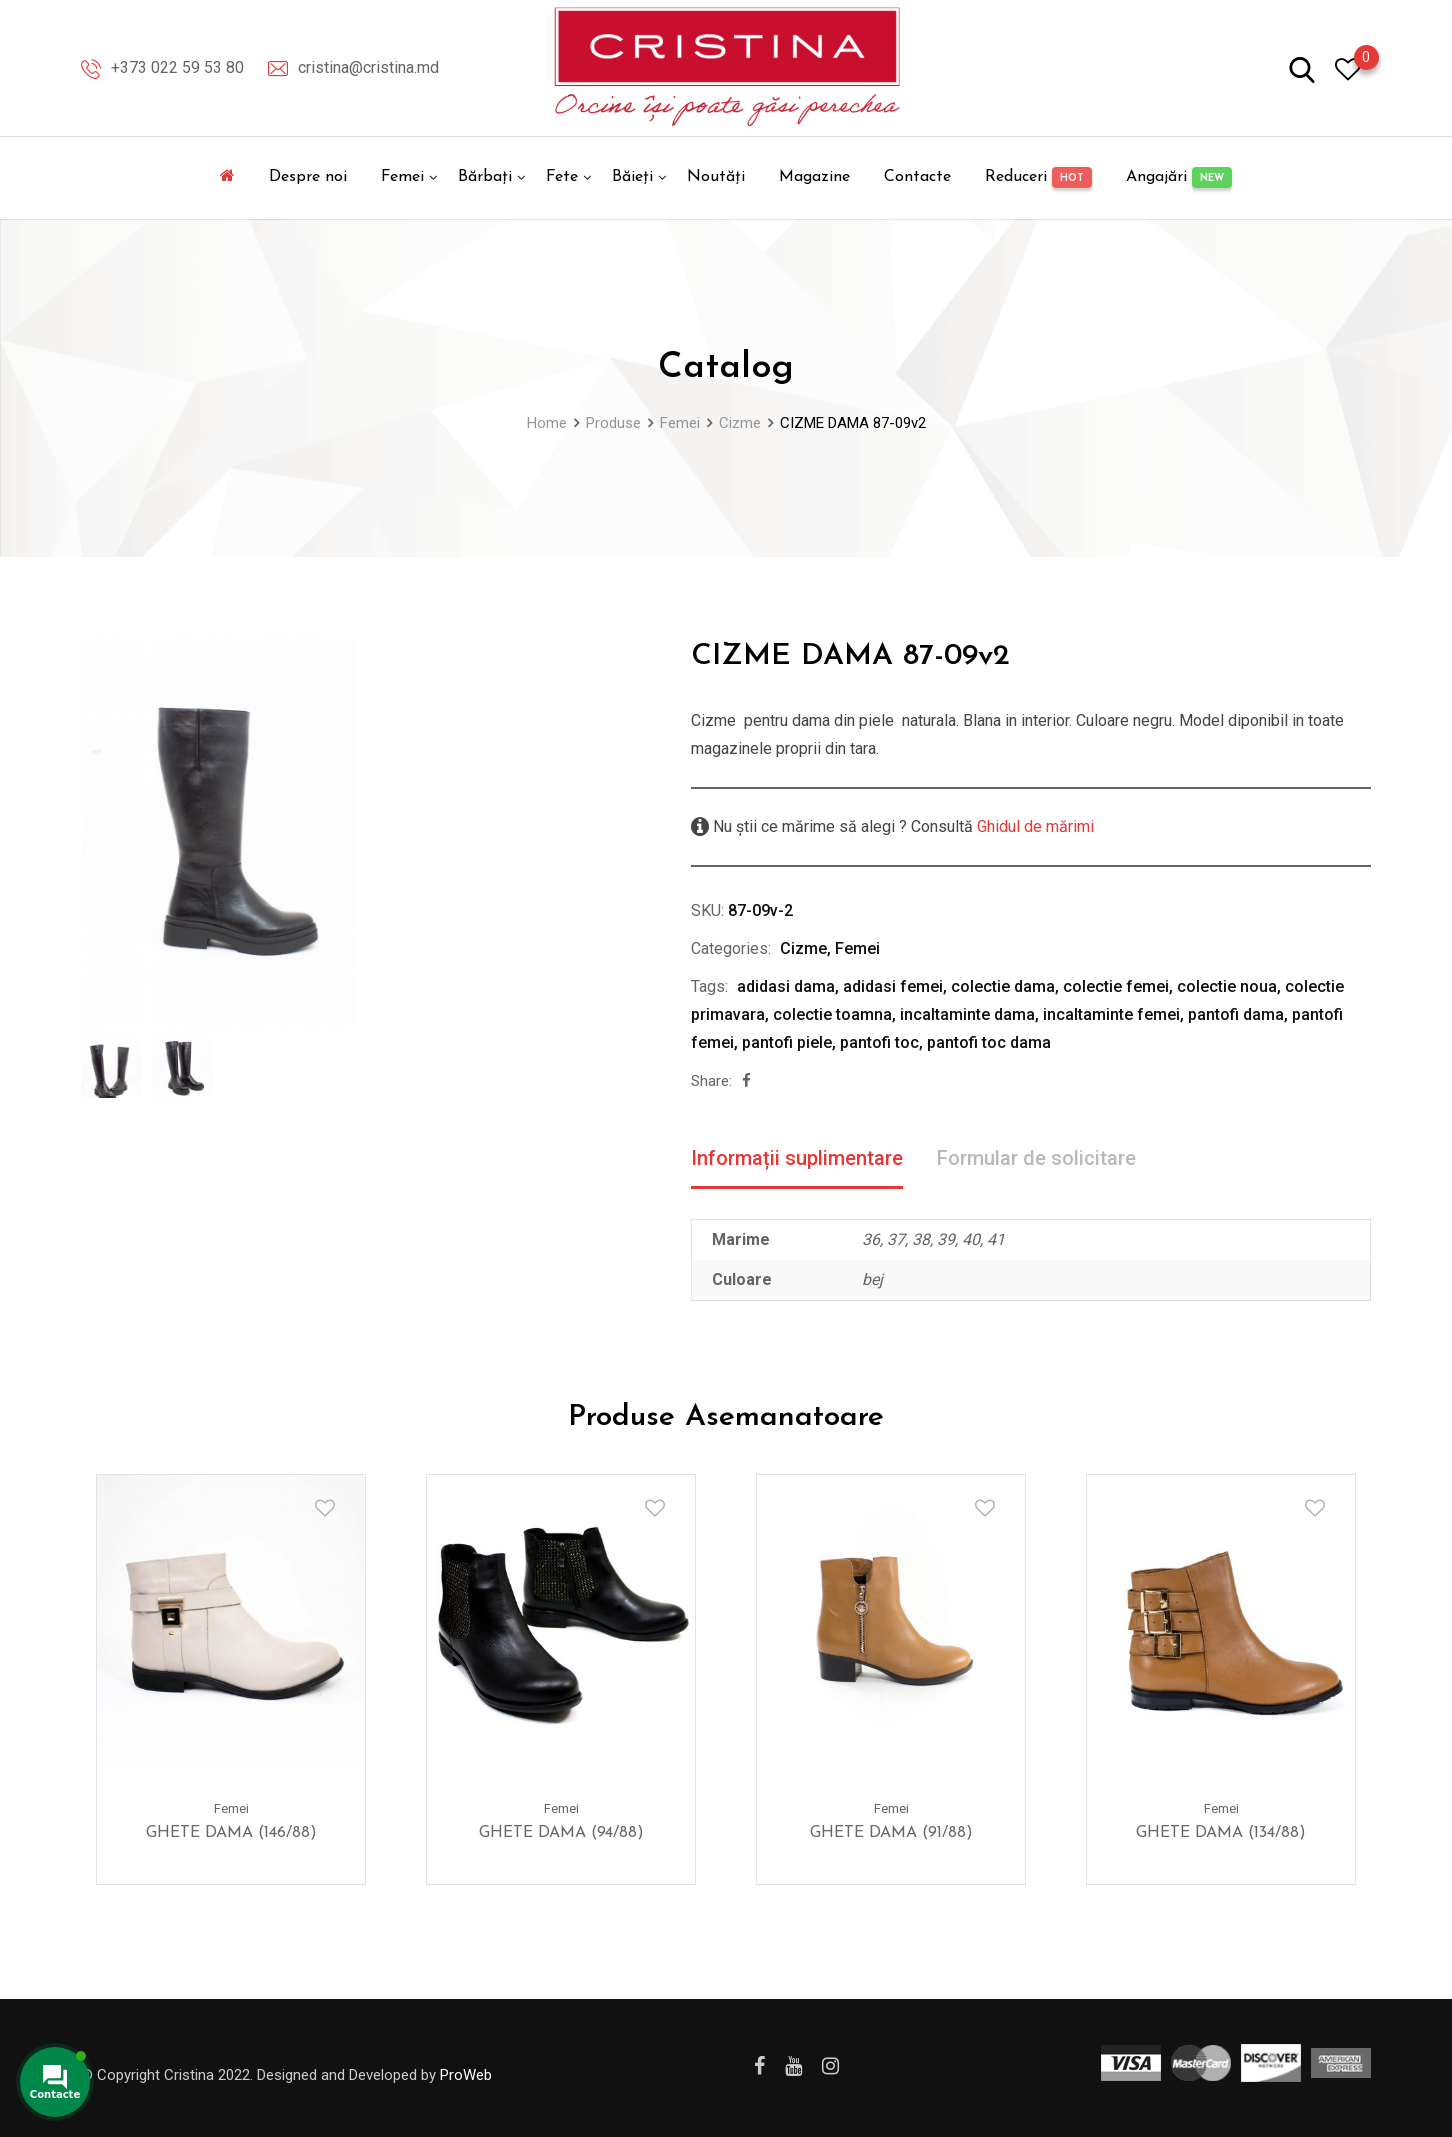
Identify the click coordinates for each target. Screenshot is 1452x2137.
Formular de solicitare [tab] (1036, 1158)
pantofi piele (787, 1042)
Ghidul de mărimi (1033, 826)
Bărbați (485, 177)
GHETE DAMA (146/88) (231, 1832)
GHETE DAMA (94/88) (561, 1832)
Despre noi (308, 177)
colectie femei (1116, 986)
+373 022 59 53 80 (177, 67)
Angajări (1179, 177)
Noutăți (716, 177)
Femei (402, 177)
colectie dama (1003, 986)
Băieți (632, 177)
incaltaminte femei (1111, 1014)
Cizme (803, 948)
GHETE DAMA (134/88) (1221, 1832)
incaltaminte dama (967, 1014)
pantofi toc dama (989, 1042)
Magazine (814, 177)
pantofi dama (1236, 1014)
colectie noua (1227, 986)
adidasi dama (786, 986)
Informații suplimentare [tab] (797, 1158)
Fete (562, 177)
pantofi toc (879, 1042)
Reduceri (1038, 177)
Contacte (917, 177)
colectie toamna (832, 1014)
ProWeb (466, 2075)
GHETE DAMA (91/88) (891, 1832)
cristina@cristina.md (368, 67)
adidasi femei (893, 986)
